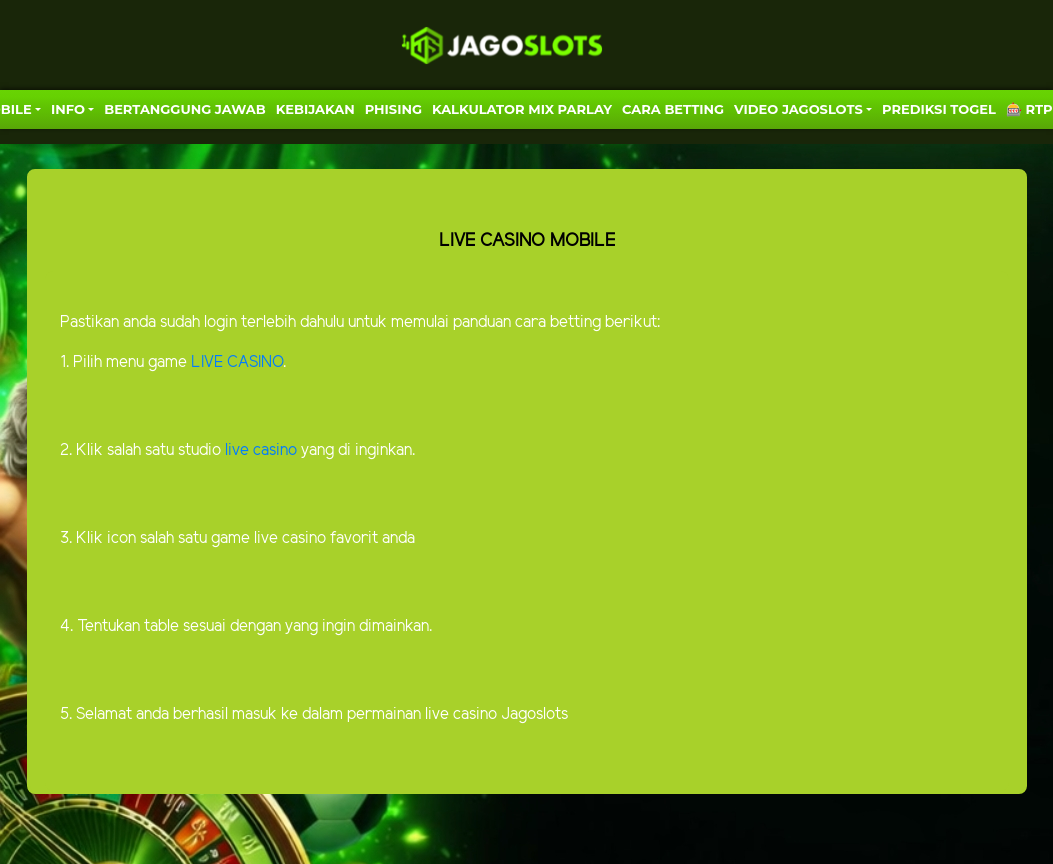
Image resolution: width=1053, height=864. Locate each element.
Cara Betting (673, 109)
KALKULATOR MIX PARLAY (522, 109)
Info (68, 109)
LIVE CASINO (237, 362)
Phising (393, 109)
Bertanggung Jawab (184, 109)
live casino (259, 450)
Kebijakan (315, 109)
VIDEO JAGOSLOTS (798, 109)
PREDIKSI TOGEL (939, 109)
